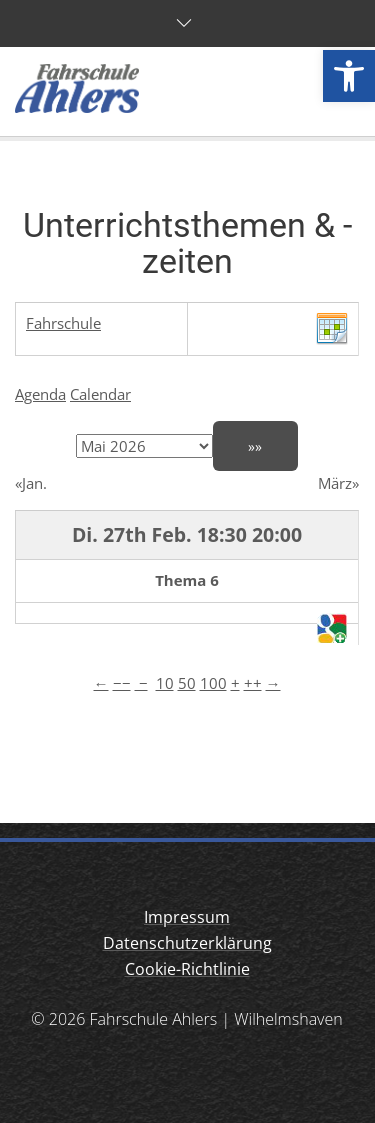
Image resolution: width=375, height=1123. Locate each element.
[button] (349, 76)
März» (338, 483)
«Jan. (31, 483)
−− (122, 683)
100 (213, 683)
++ (253, 683)
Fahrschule (63, 323)
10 (165, 683)
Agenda (40, 394)
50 (187, 683)
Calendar (100, 394)
